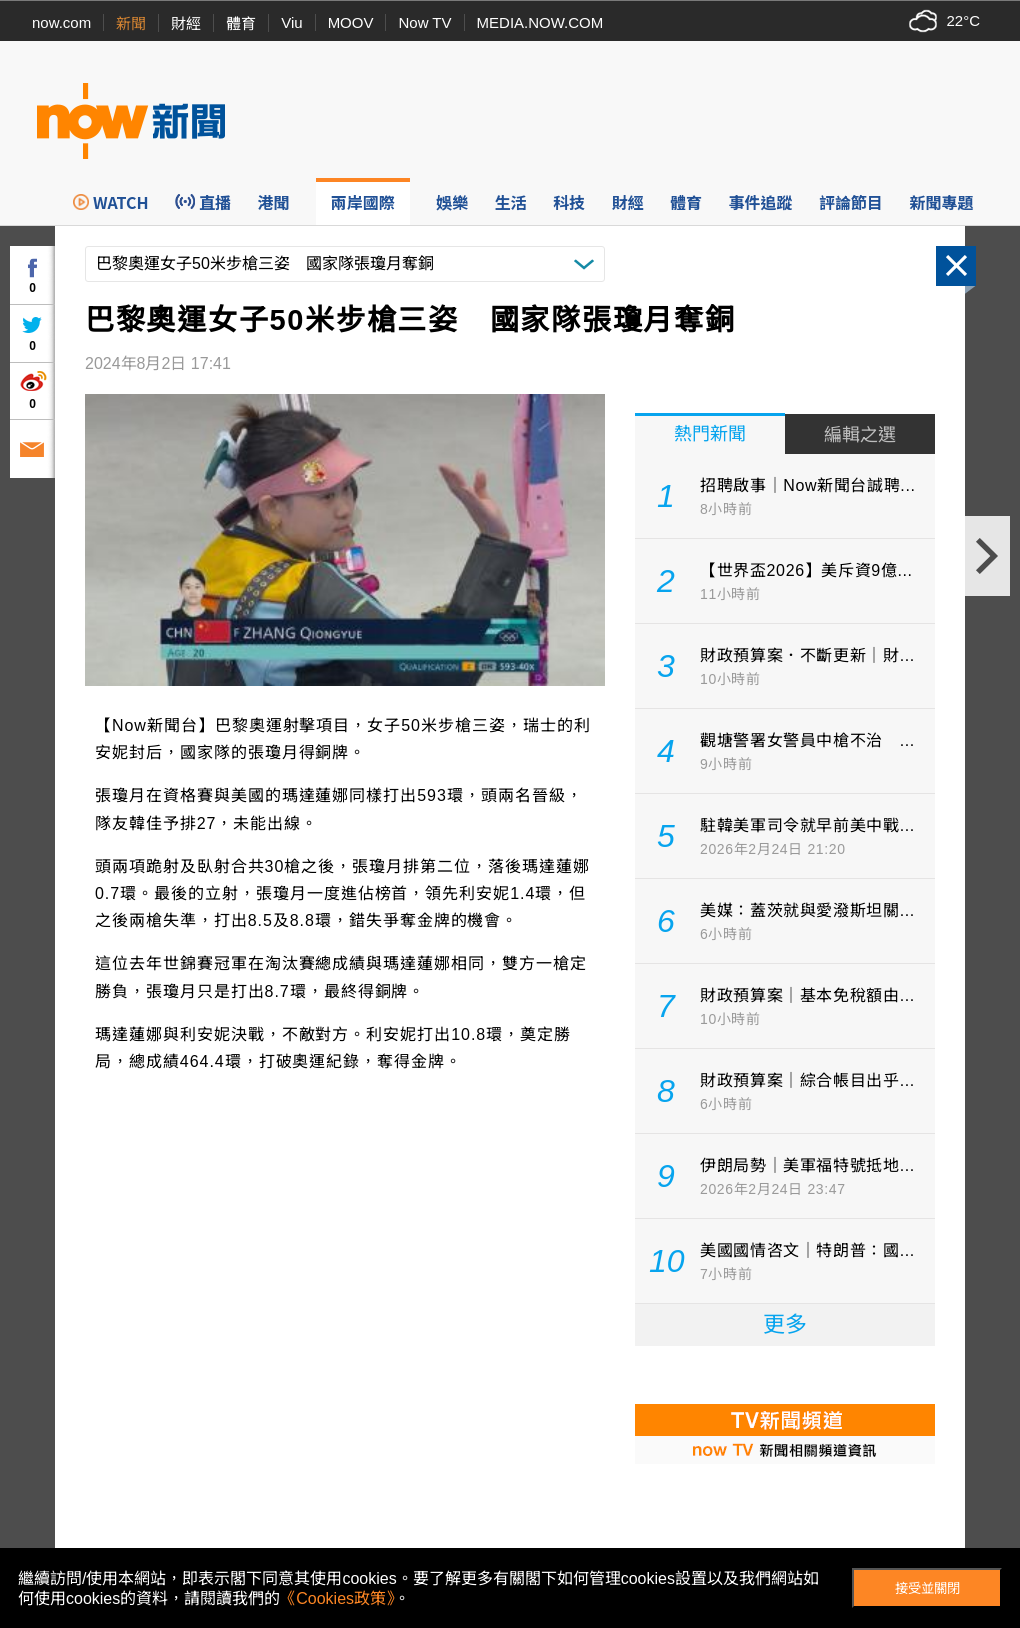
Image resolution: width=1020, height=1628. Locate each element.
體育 (241, 23)
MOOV (351, 22)
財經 (186, 23)
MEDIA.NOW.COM (540, 22)
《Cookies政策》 (337, 1598)
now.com (61, 22)
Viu (291, 22)
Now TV (424, 22)
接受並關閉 (927, 1588)
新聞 (131, 23)
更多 (785, 1324)
